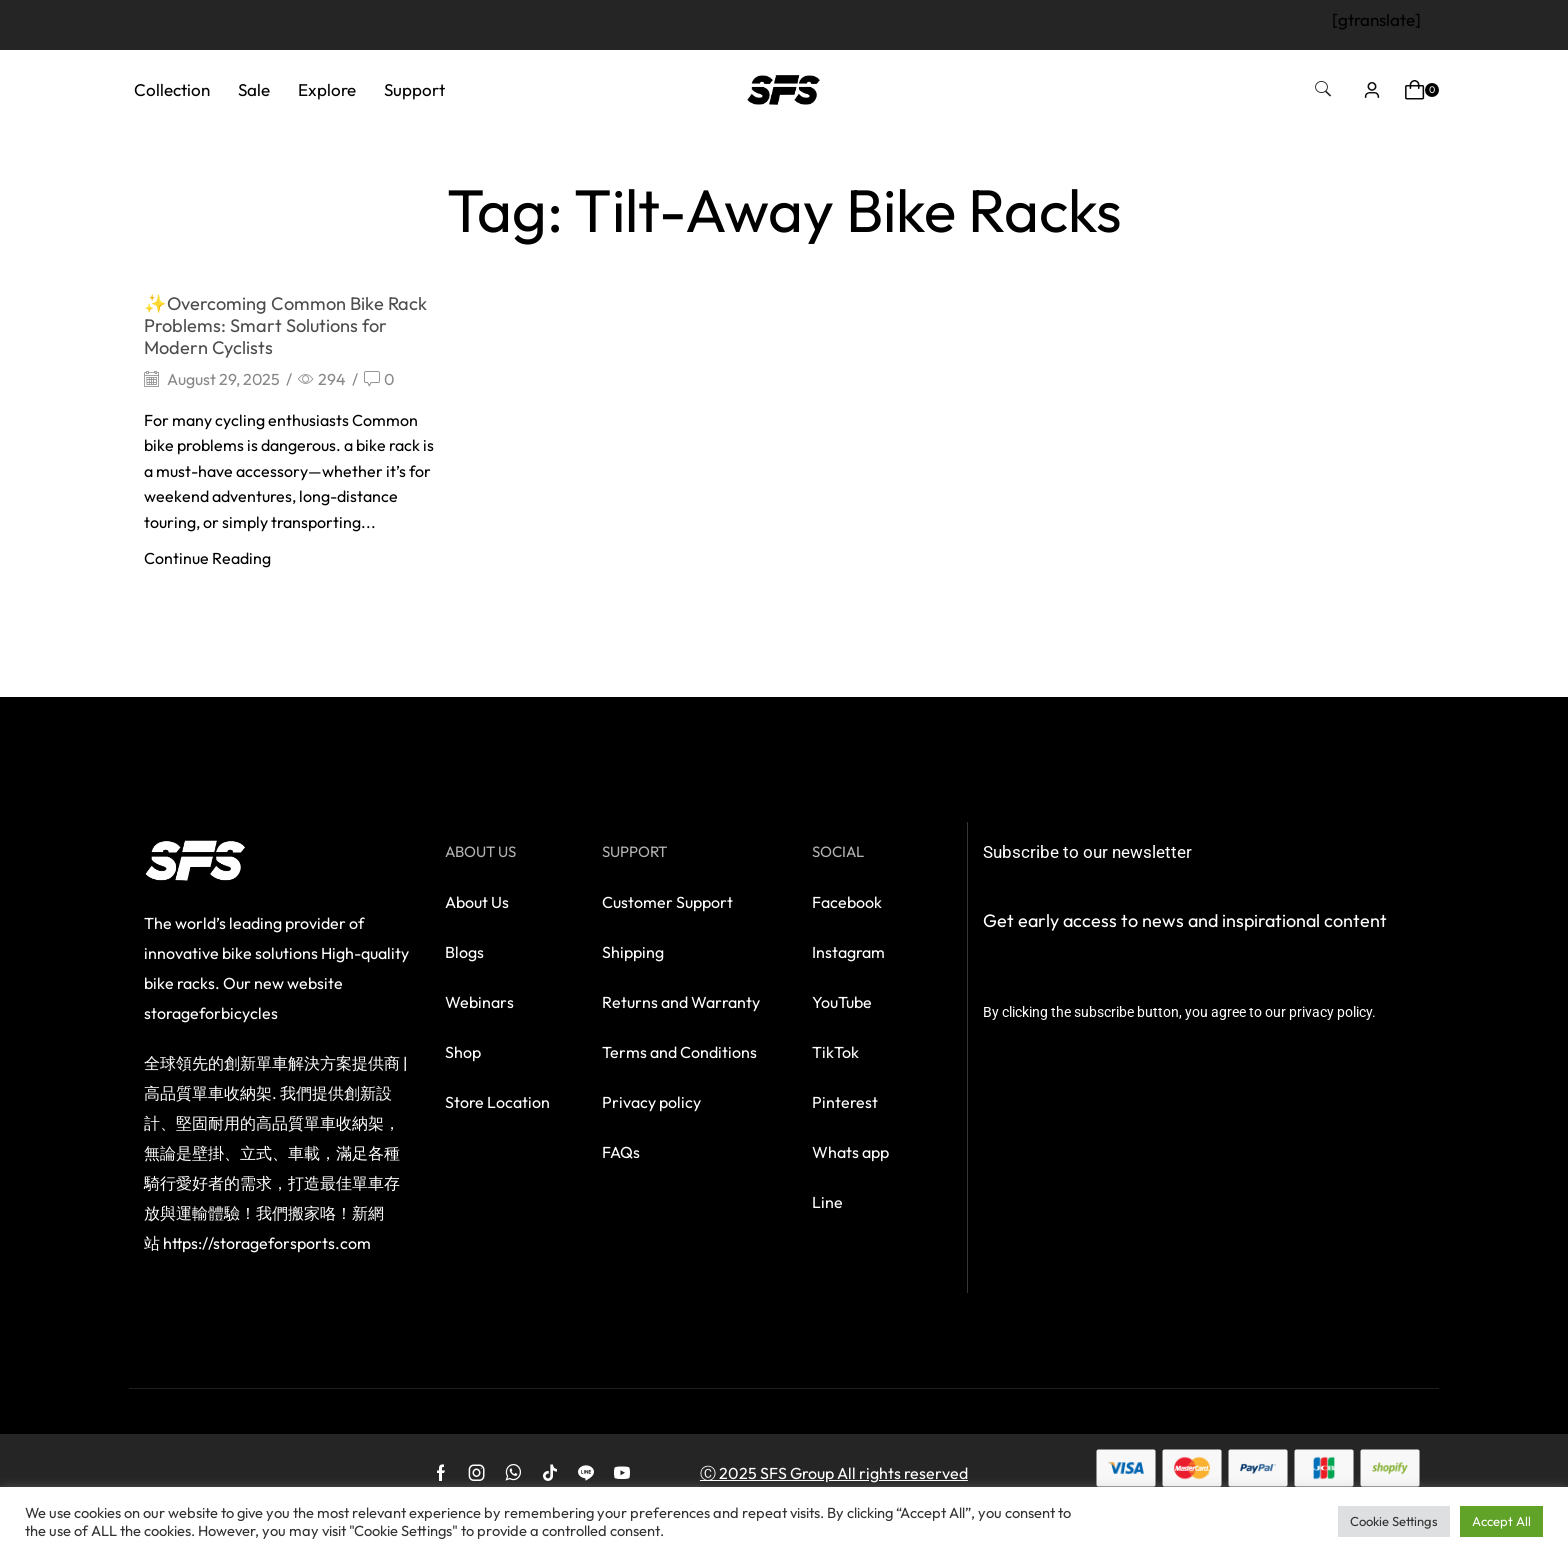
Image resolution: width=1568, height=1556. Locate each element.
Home (636, 155)
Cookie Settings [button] (1394, 1521)
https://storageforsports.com (267, 1243)
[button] (1323, 89)
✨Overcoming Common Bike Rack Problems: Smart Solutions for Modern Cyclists (285, 325)
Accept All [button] (1501, 1521)
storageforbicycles (211, 1013)
